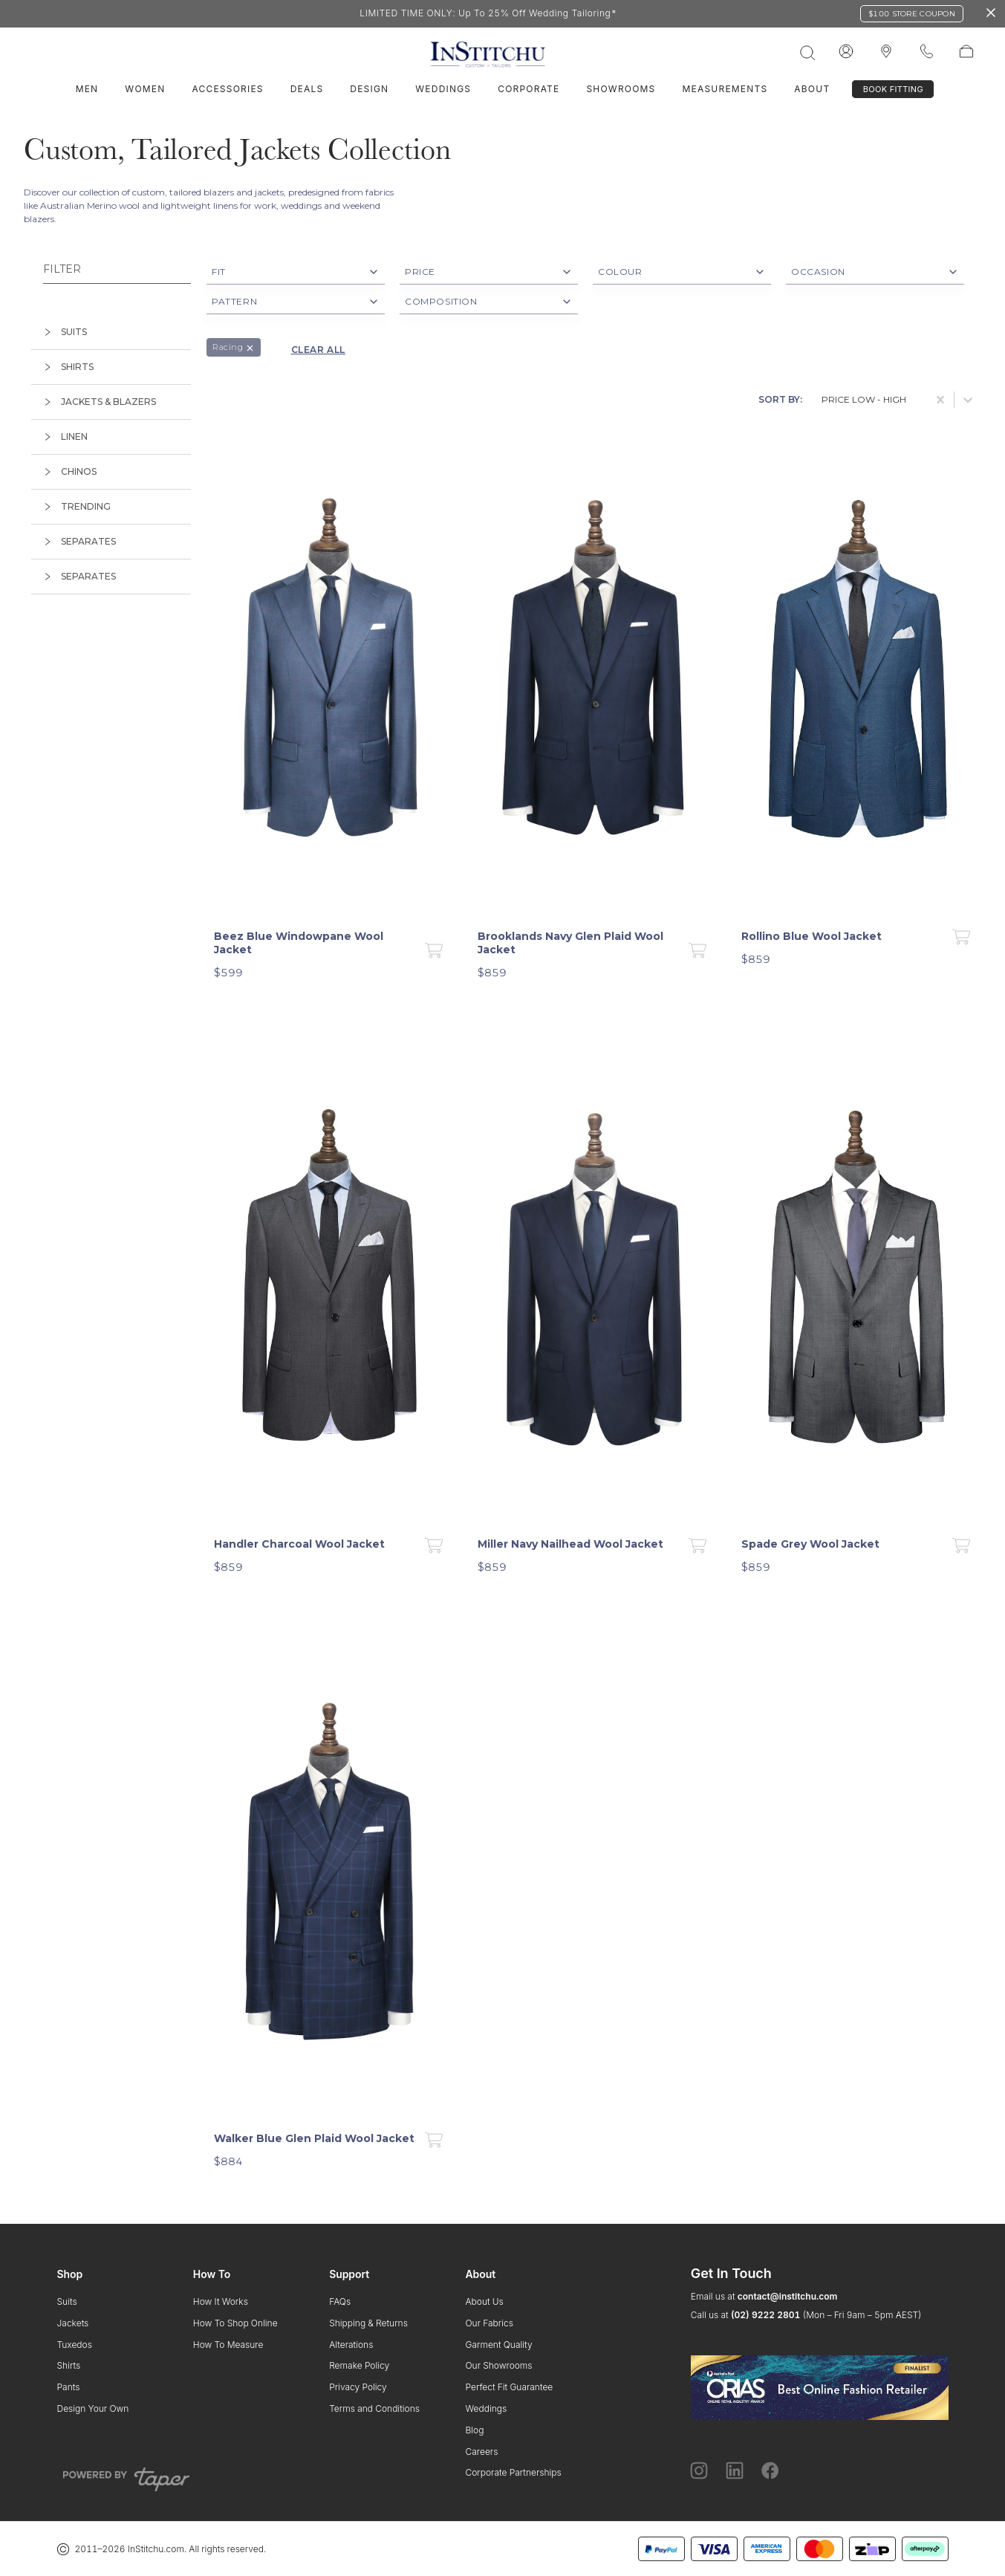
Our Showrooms (498, 2365)
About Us (484, 2301)
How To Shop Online (235, 2323)
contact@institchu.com (788, 2296)
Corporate (528, 88)
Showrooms (620, 88)
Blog (474, 2430)
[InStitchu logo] (886, 52)
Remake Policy (359, 2365)
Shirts (69, 2365)
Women (145, 88)
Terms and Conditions (374, 2408)
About (812, 88)
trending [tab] (77, 506)
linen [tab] (65, 436)
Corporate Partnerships (513, 2472)
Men (87, 88)
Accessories (227, 88)
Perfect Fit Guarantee (509, 2386)
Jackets (73, 2323)
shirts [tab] (68, 366)
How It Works (220, 2301)
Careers (481, 2451)
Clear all (318, 349)
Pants (68, 2386)
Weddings (443, 88)
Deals (307, 88)
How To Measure (228, 2344)
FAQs (340, 2301)
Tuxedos (74, 2344)
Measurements (725, 88)
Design (369, 88)
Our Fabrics (489, 2323)
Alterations (351, 2344)
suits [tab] (65, 331)
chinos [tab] (70, 471)
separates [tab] (79, 541)
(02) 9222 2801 (765, 2314)
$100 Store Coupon (911, 14)
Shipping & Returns (368, 2323)
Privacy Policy (358, 2386)
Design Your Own (93, 2408)
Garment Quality (498, 2344)
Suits (67, 2301)
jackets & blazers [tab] (99, 401)
